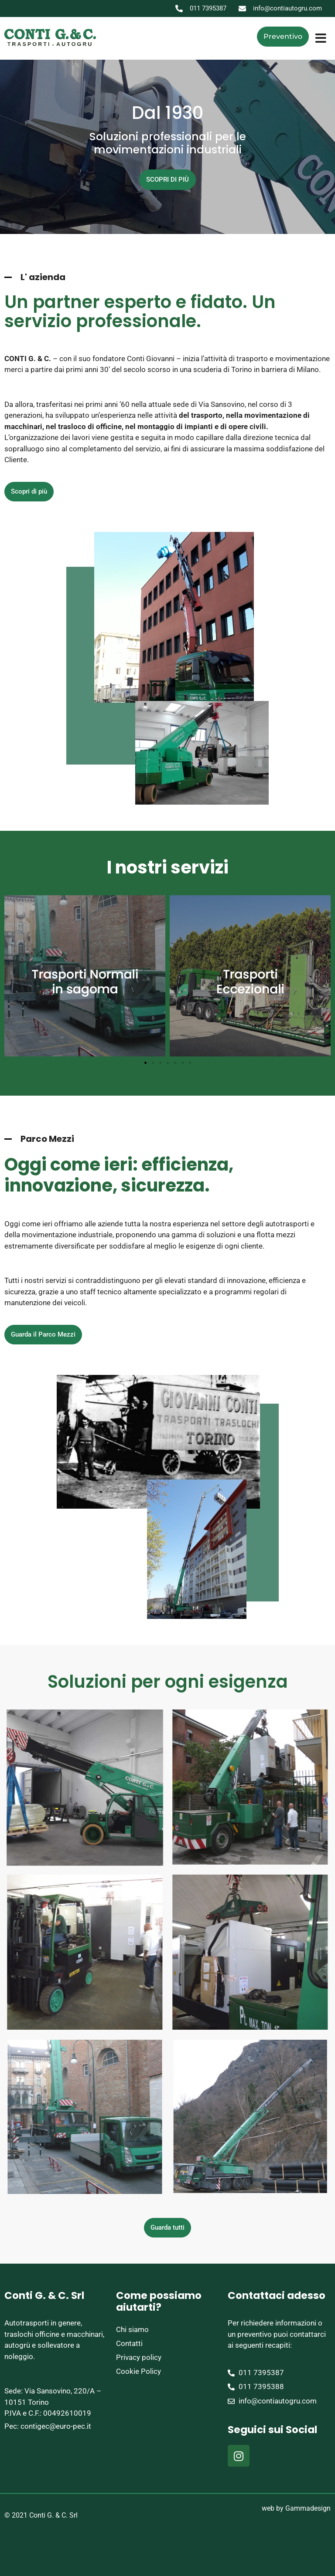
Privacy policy (138, 2357)
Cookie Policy (138, 2371)
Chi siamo (132, 2329)
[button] (320, 38)
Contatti (129, 2343)
